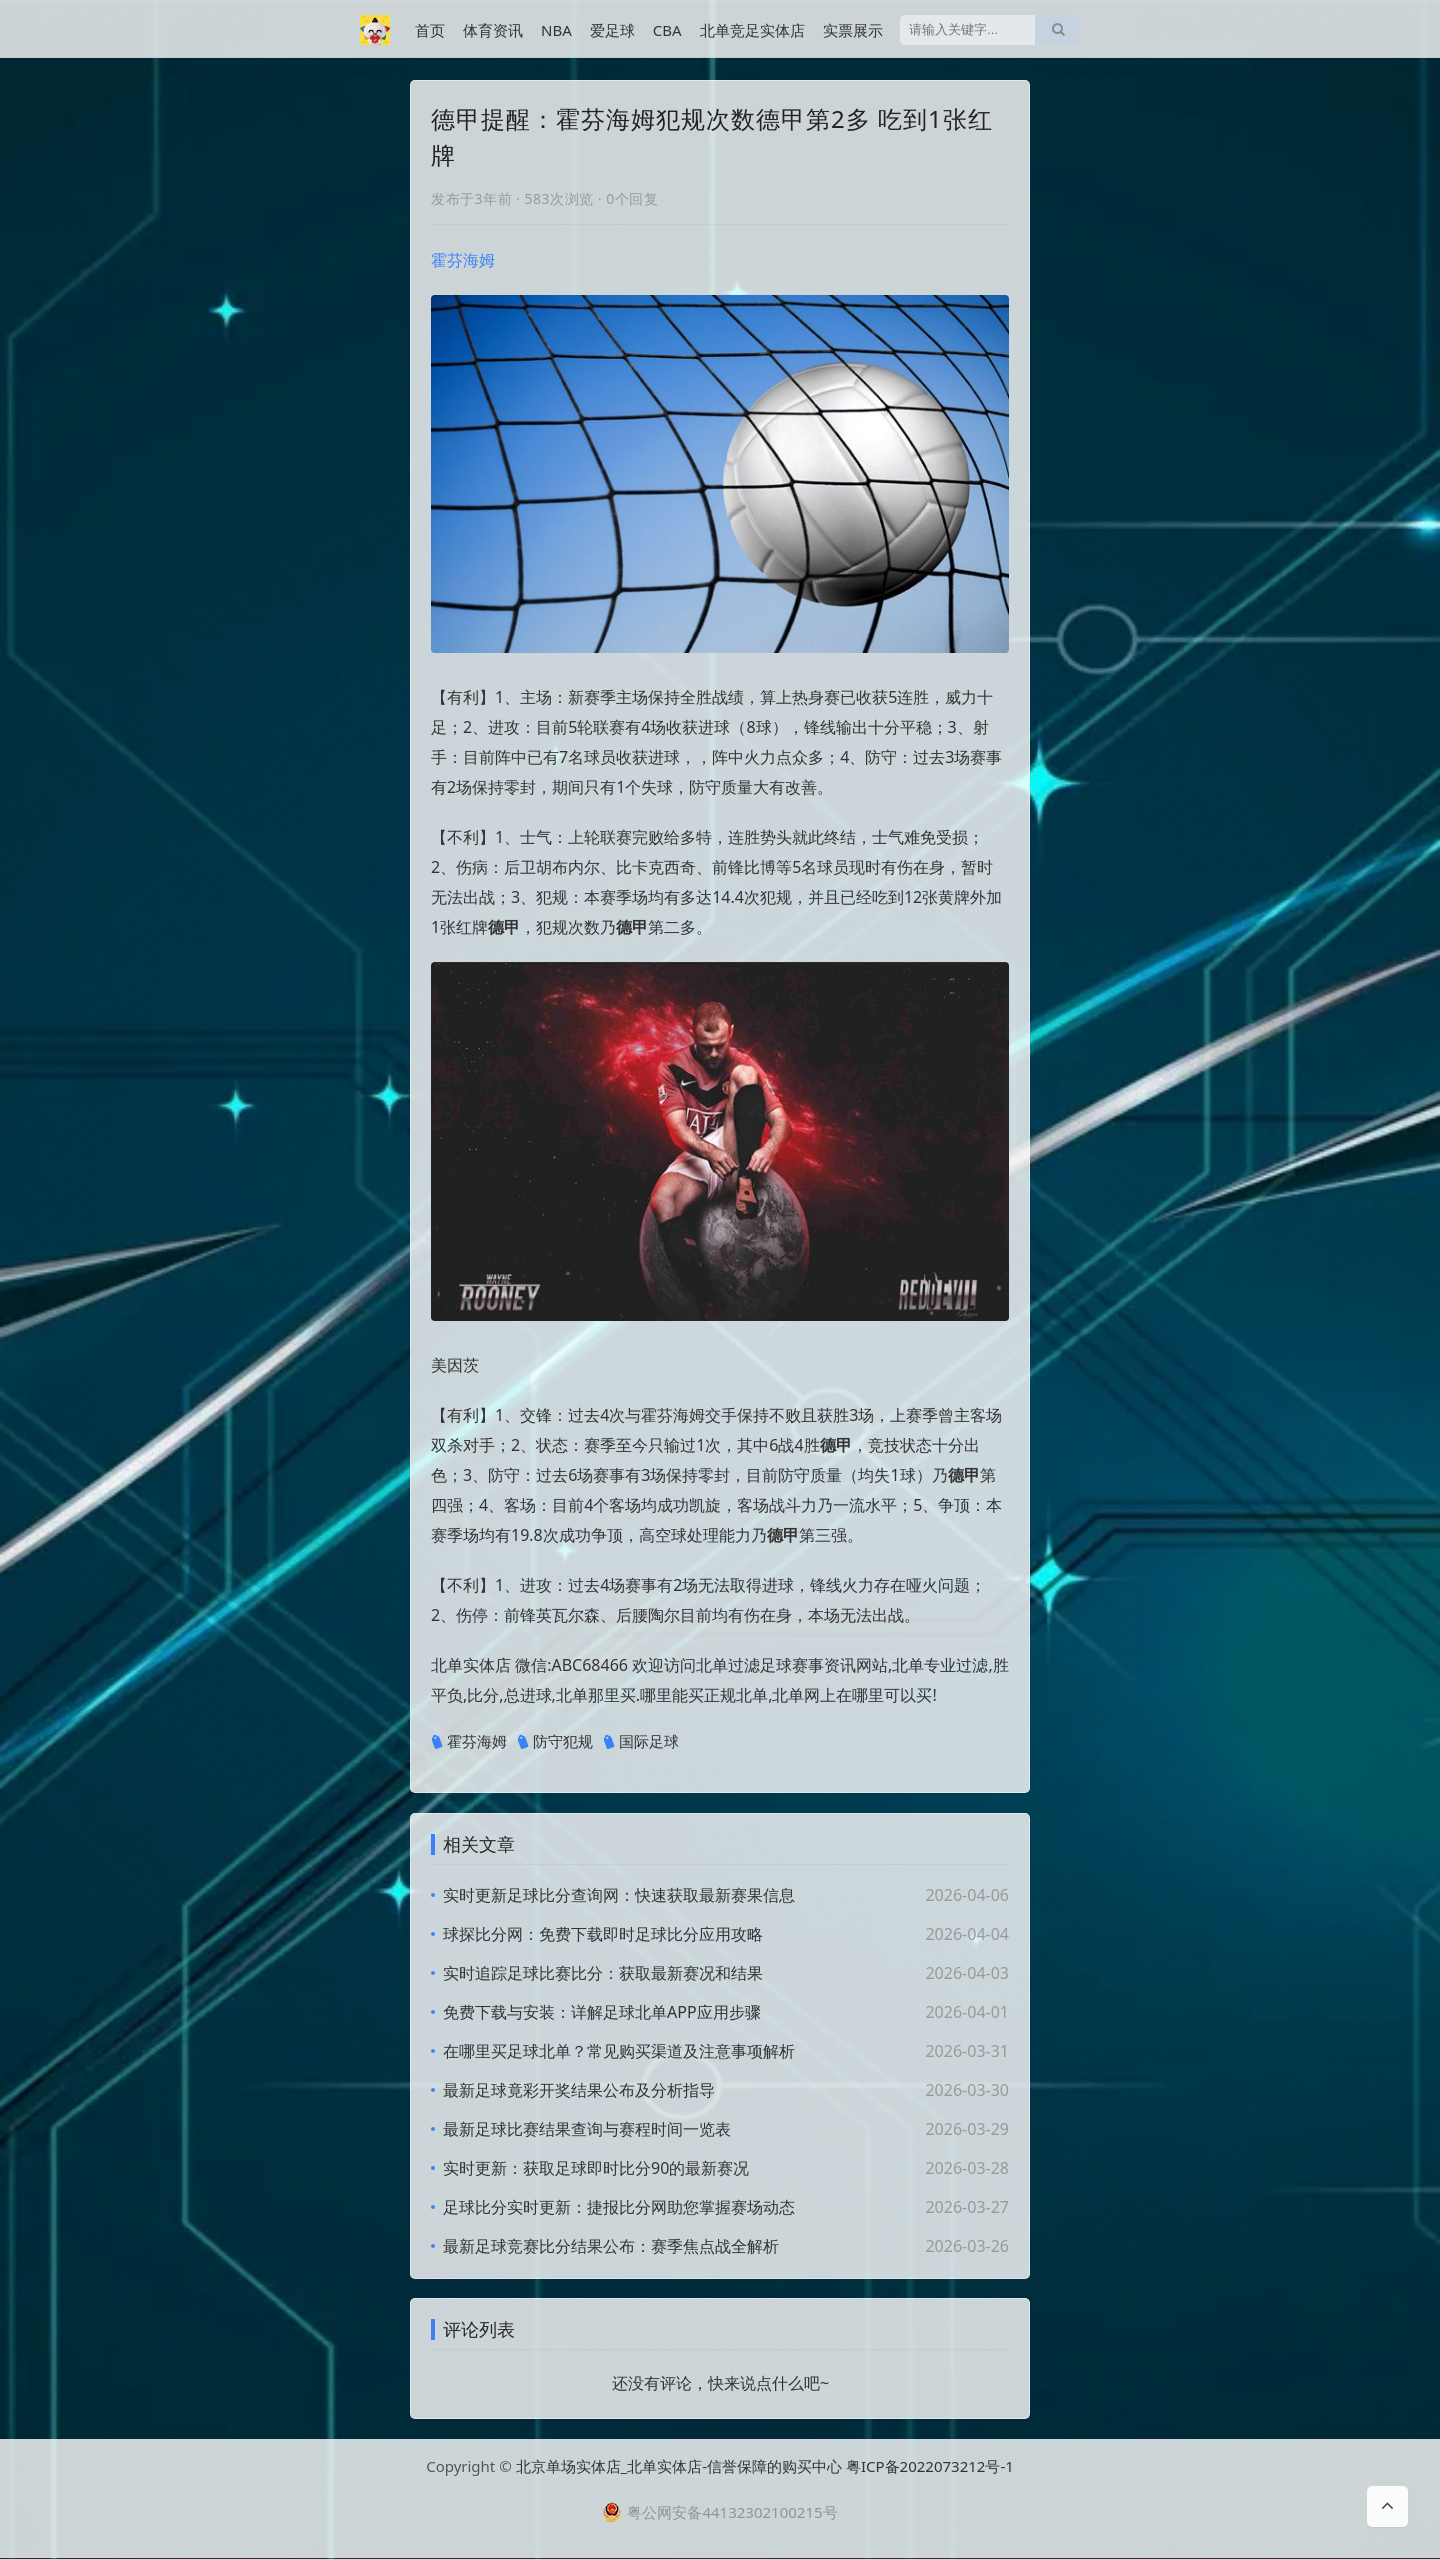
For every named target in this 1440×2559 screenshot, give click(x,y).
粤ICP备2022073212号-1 (930, 2467)
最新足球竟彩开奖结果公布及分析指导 (579, 2090)
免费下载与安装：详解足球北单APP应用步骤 (602, 2012)
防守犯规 (555, 1742)
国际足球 (641, 1742)
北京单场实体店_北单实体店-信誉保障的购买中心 (679, 2467)
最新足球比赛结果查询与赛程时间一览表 (587, 2129)
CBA (667, 30)
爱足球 (612, 30)
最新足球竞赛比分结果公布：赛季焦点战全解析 (611, 2246)
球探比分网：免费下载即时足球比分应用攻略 (603, 1934)
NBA (556, 30)
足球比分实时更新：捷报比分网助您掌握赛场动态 (619, 2207)
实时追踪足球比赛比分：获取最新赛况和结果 (603, 1973)
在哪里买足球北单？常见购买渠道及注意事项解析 (619, 2051)
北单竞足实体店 (752, 30)
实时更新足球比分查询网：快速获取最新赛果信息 (619, 1895)
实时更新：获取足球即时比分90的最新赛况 (596, 2168)
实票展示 (853, 30)
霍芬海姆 (463, 260)
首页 (430, 30)
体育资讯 (493, 30)
